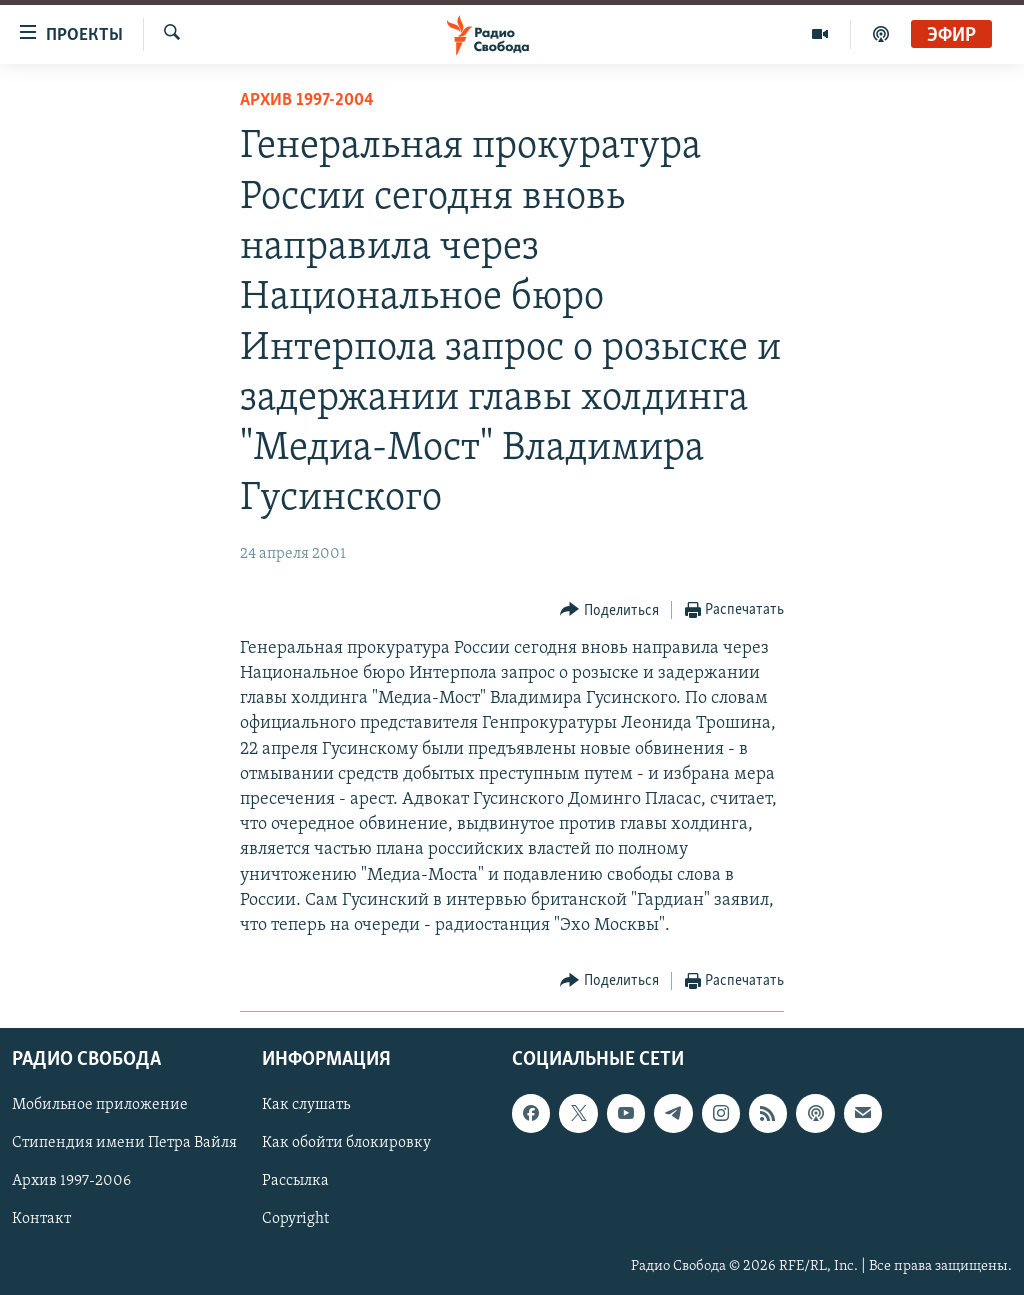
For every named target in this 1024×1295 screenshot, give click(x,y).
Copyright (295, 1220)
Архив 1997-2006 (71, 1182)
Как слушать (306, 1106)
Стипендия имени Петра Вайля (124, 1144)
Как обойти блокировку (346, 1144)
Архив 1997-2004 (307, 100)
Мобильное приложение (100, 1106)
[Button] (609, 610)
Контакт (41, 1220)
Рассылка (295, 1182)
